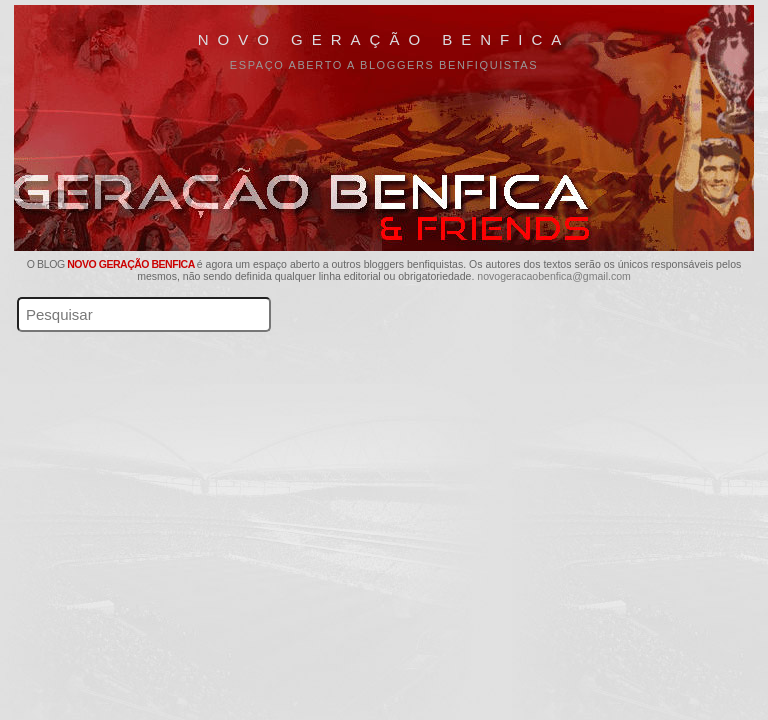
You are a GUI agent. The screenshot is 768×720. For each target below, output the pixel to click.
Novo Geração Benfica (384, 39)
